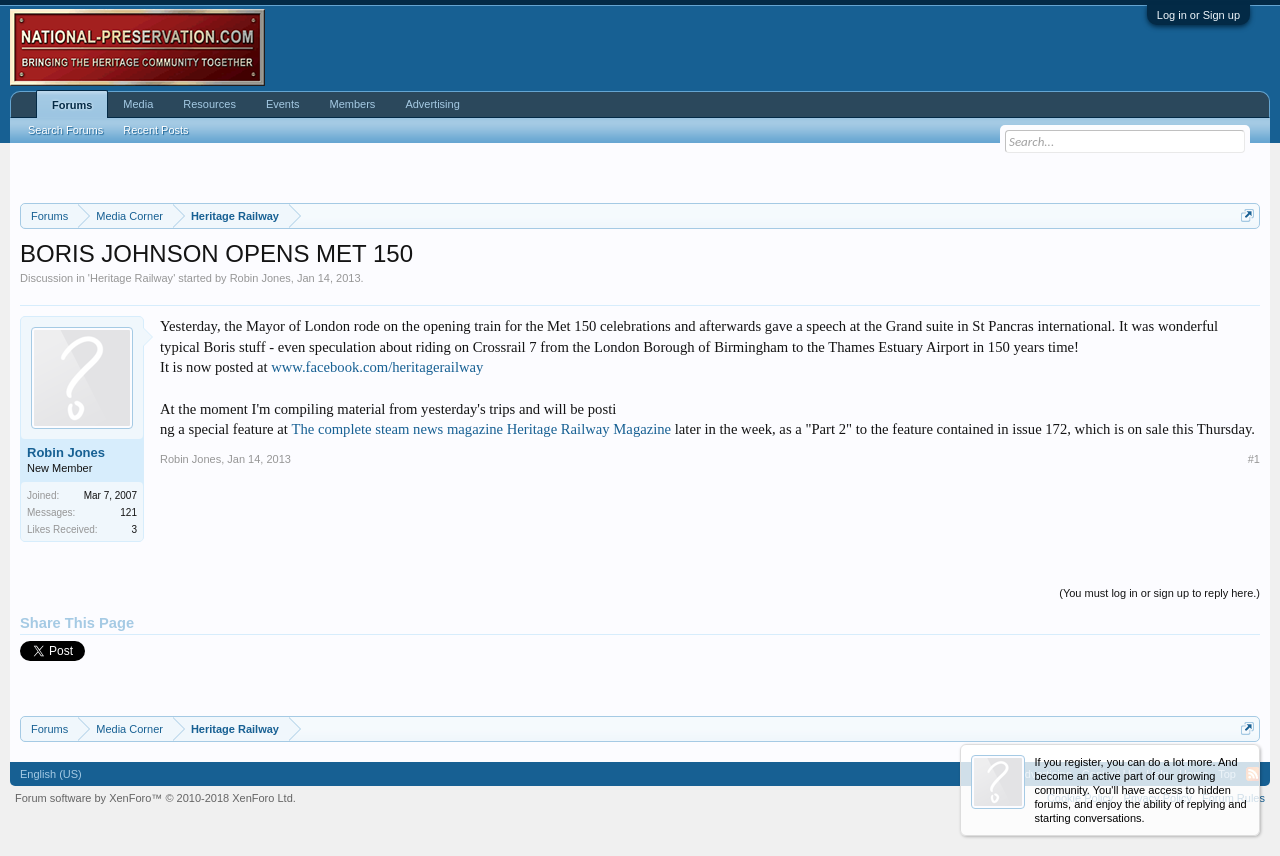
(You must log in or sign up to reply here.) (1159, 593)
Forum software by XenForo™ (155, 798)
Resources (209, 104)
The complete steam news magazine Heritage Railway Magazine (481, 429)
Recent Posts (155, 130)
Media (138, 104)
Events (283, 104)
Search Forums (65, 130)
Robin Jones (260, 278)
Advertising (432, 104)
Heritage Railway (131, 278)
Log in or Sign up (1198, 15)
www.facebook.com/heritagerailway (377, 367)
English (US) (51, 774)
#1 (1254, 459)
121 (128, 512)
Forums (72, 105)
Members (353, 104)
